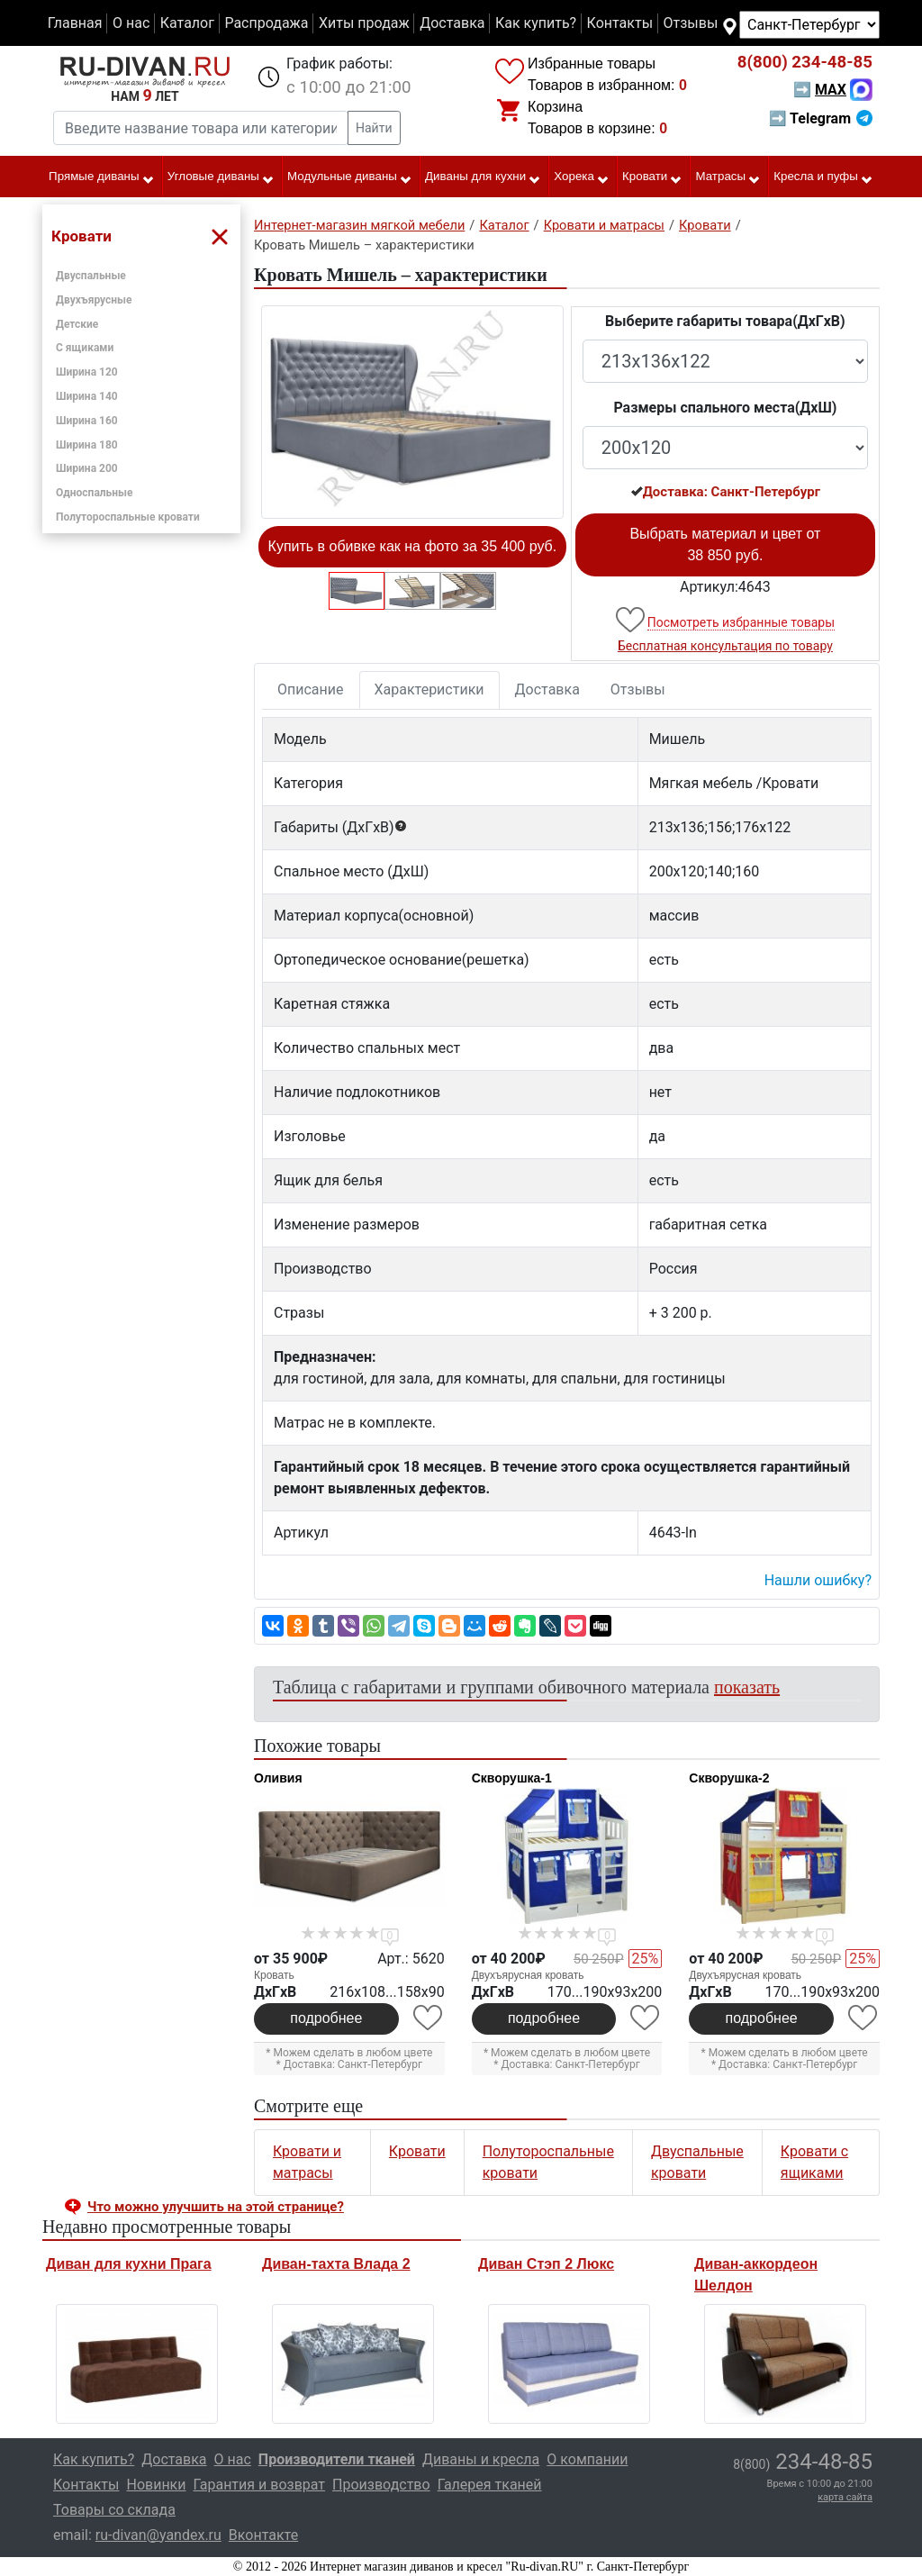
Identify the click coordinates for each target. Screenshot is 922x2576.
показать (747, 1687)
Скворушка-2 (729, 1778)
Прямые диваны (101, 177)
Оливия (278, 1778)
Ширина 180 (87, 445)
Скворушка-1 (512, 1778)
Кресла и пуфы (823, 177)
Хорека (582, 177)
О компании (587, 2459)
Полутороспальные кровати (128, 517)
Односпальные (94, 492)
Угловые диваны (221, 177)
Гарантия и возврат (260, 2484)
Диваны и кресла (480, 2459)
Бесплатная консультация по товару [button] (725, 646)
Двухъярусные (94, 300)
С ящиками (84, 347)
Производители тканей (336, 2459)
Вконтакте (263, 2535)
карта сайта (845, 2497)
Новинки (155, 2484)
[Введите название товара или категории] (200, 128)
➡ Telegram (820, 118)
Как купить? (535, 23)
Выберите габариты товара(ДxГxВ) (725, 321)
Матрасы (729, 177)
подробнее (326, 2018)
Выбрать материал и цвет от (724, 544)
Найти (374, 128)
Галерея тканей (490, 2484)
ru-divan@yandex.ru (158, 2535)
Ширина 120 (87, 372)
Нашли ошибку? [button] (818, 1580)
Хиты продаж (364, 23)
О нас (131, 23)
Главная (75, 23)
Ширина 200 (87, 468)
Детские (77, 324)
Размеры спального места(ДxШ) (724, 407)
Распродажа (266, 23)
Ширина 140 (87, 396)
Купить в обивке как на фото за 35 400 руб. (412, 546)
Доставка (452, 23)
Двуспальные (91, 275)
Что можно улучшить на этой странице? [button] (215, 2207)
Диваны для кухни (483, 177)
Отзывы (691, 23)
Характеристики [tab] (429, 689)
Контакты (620, 23)
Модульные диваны (349, 177)
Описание (310, 689)
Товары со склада (114, 2509)
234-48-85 (804, 62)
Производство (381, 2484)
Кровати (652, 177)
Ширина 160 (87, 420)
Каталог (187, 23)
